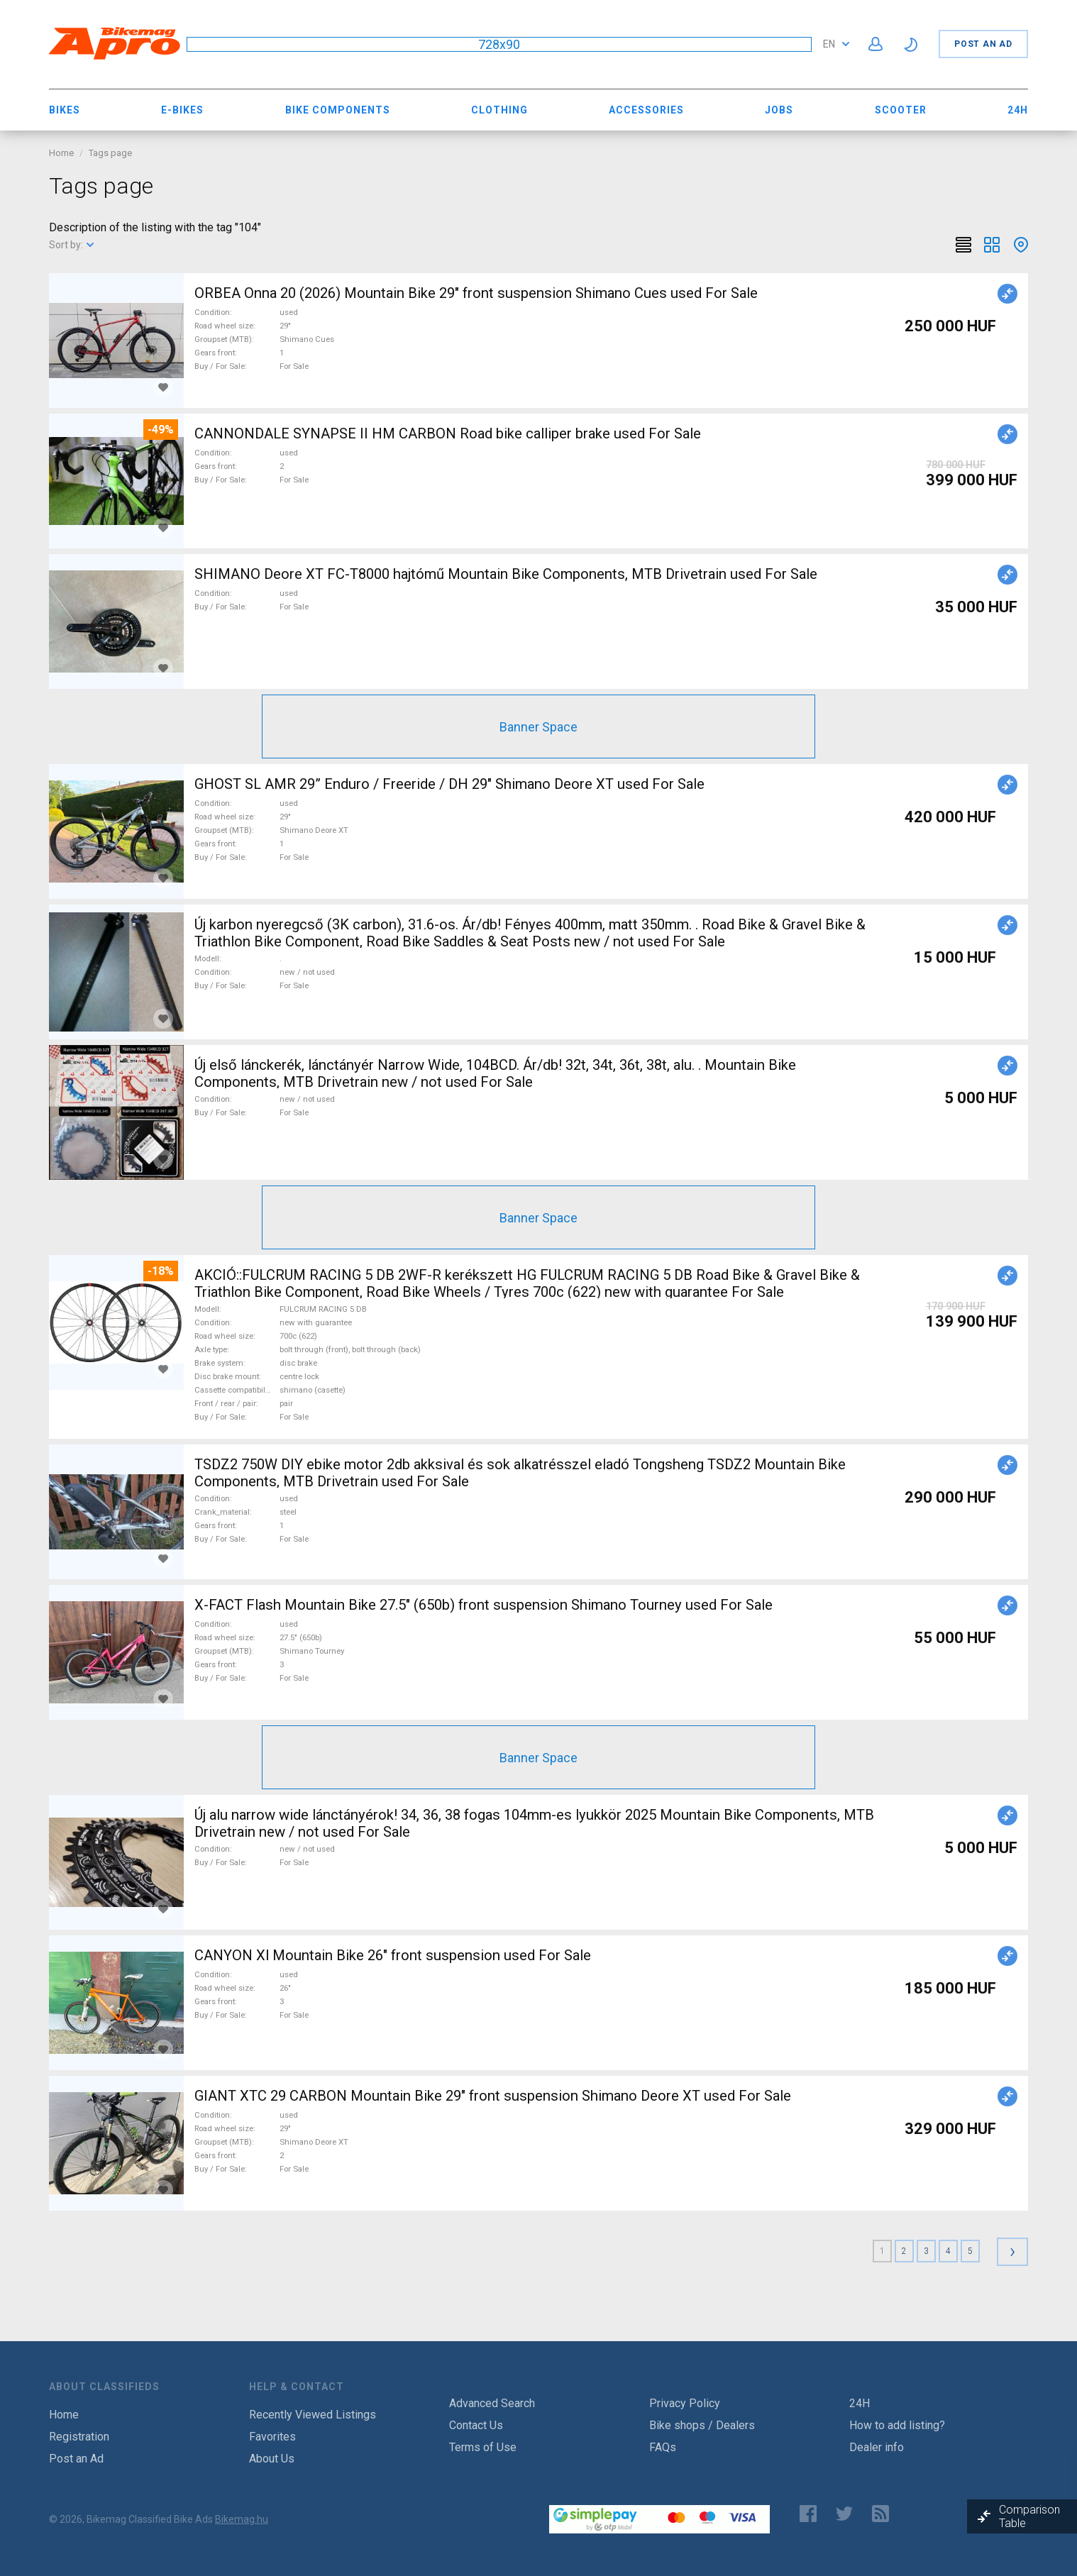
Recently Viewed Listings (312, 2414)
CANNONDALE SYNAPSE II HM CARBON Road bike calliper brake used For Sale (447, 433)
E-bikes (182, 110)
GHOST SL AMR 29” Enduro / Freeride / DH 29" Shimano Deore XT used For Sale (449, 783)
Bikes (64, 110)
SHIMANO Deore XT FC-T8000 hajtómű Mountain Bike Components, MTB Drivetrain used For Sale (505, 573)
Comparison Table (1029, 2516)
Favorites (272, 2436)
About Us (271, 2458)
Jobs (779, 110)
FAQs (662, 2447)
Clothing (499, 110)
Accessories (646, 110)
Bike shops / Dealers (702, 2425)
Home (61, 153)
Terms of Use (483, 2447)
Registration (79, 2436)
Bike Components (337, 110)
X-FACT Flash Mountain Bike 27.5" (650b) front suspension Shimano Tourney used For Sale (483, 1604)
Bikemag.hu (241, 2519)
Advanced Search (492, 2403)
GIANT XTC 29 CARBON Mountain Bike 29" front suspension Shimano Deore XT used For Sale (492, 2095)
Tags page (110, 153)
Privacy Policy (684, 2403)
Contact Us (476, 2425)
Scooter (901, 110)
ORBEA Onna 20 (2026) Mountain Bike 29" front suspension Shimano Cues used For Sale (476, 293)
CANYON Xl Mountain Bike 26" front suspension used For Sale (392, 1955)
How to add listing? (897, 2425)
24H (1017, 110)
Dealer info (876, 2447)
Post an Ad (983, 44)
